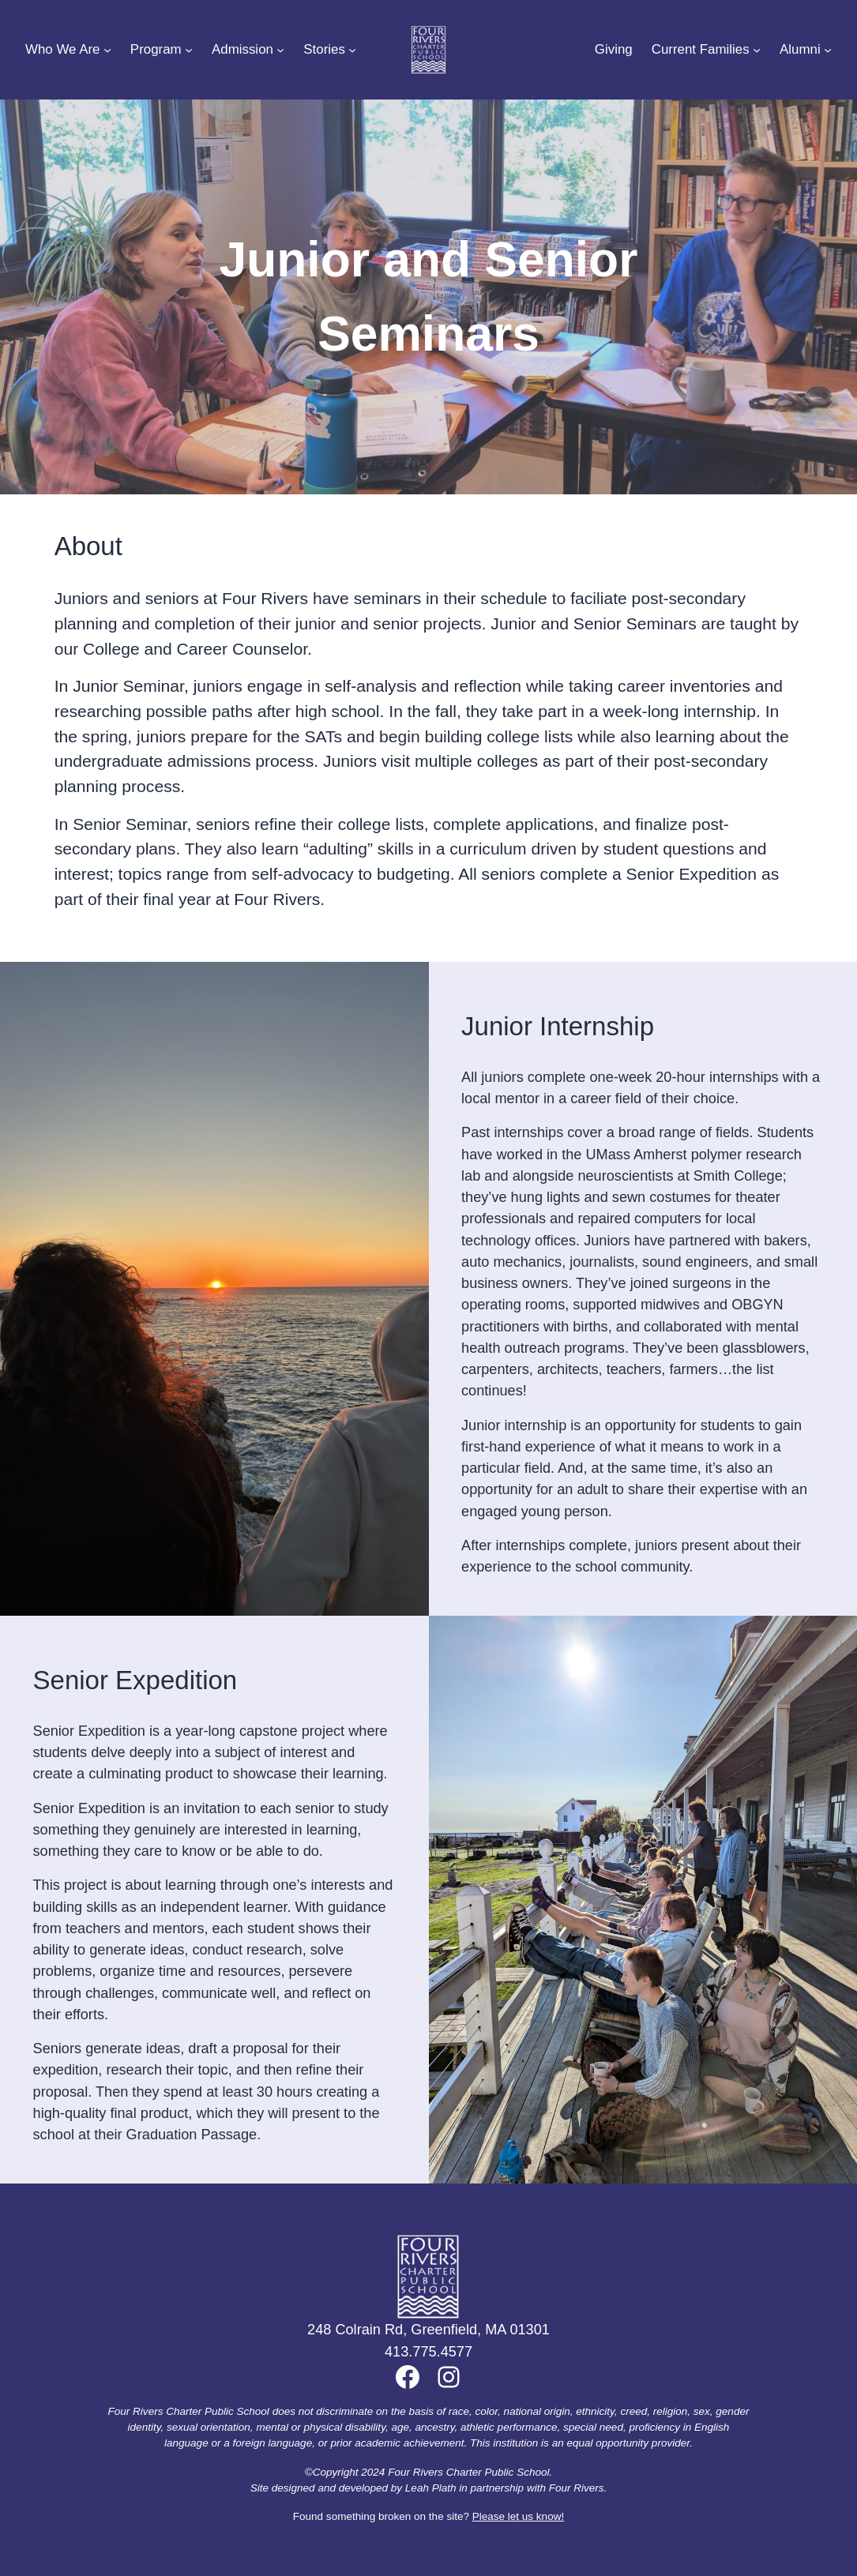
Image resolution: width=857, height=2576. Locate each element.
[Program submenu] (189, 50)
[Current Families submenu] (757, 50)
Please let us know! (518, 2516)
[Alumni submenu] (828, 50)
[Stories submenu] (352, 50)
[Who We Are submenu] (107, 50)
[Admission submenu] (280, 50)
